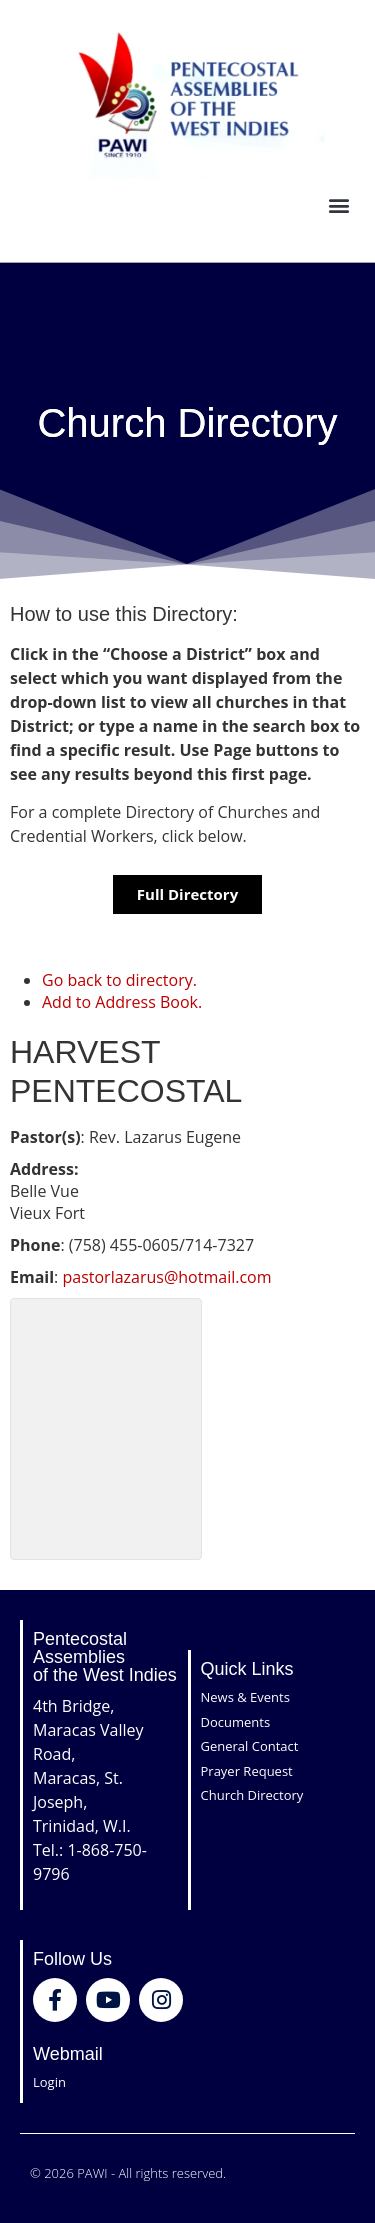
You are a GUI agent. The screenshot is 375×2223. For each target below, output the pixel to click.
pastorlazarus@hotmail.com (166, 1277)
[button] (338, 205)
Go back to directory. (119, 980)
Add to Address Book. (122, 1002)
